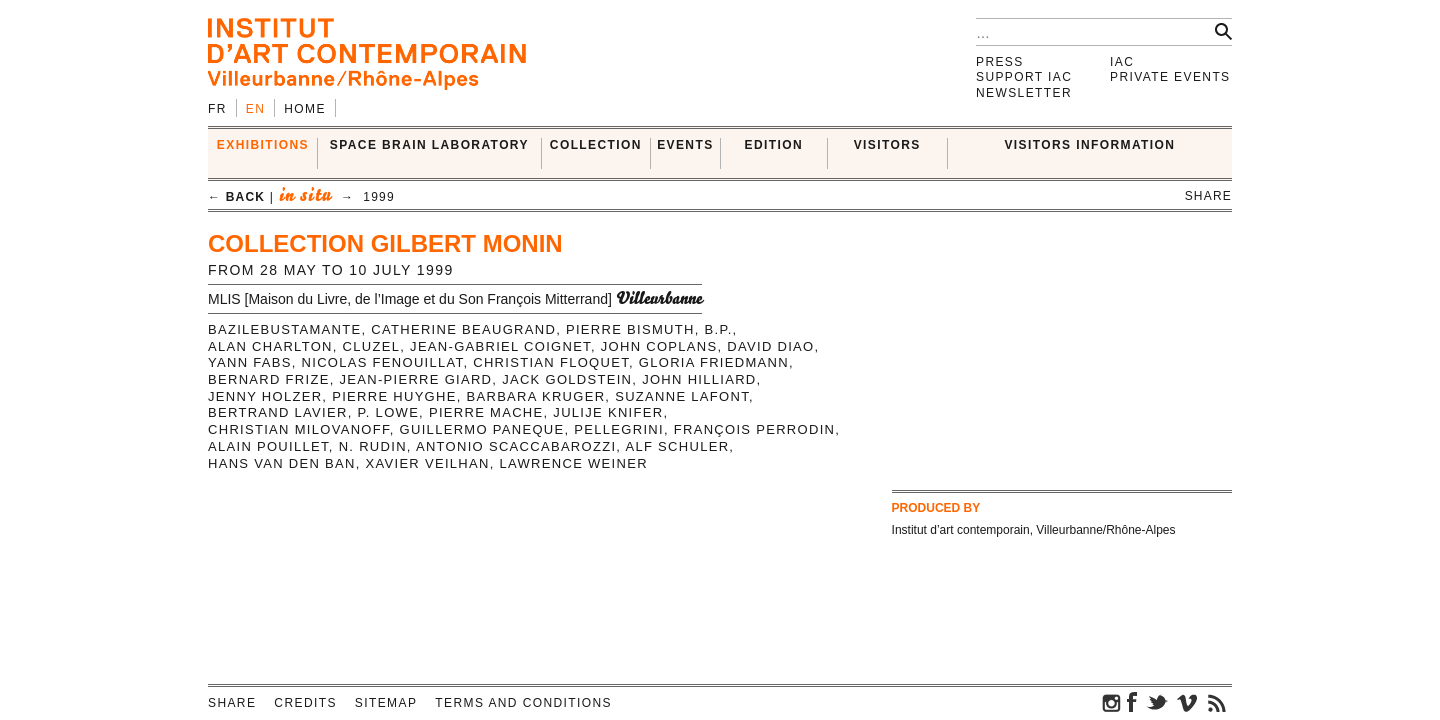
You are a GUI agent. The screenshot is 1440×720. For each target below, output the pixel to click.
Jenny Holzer (265, 396)
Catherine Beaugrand (463, 329)
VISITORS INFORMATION (1089, 145)
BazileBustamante (284, 329)
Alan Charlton (270, 346)
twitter (1157, 702)
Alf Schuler (677, 446)
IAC (1122, 62)
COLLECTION (596, 145)
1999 (379, 197)
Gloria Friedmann (714, 362)
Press (1000, 62)
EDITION (774, 145)
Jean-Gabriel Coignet (500, 346)
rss (1217, 702)
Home (305, 109)
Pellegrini (619, 429)
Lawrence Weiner (574, 463)
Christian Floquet (551, 362)
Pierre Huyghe (394, 396)
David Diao (770, 346)
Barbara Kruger (536, 396)
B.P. (719, 329)
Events (685, 145)
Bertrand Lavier (278, 412)
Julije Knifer (608, 412)
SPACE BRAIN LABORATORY (429, 145)
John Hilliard (699, 379)
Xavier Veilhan (428, 463)
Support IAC (1024, 77)
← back (236, 197)
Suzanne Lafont (682, 396)
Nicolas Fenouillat (383, 362)
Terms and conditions (523, 703)
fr (217, 109)
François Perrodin (755, 429)
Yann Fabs (250, 362)
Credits (305, 703)
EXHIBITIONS (263, 145)
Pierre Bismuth (630, 329)
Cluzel (372, 346)
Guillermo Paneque (482, 429)
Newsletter (1024, 93)
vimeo (1187, 702)
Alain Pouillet (268, 446)
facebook (1132, 702)
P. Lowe (389, 412)
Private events (1170, 77)
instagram (1112, 702)
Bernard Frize (269, 379)
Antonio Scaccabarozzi (516, 446)
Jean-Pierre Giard (415, 379)
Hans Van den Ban (282, 463)
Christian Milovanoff (299, 429)
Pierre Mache (486, 412)
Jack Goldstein (567, 379)
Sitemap (386, 703)
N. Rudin (373, 446)
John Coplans (659, 346)
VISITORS (887, 145)
